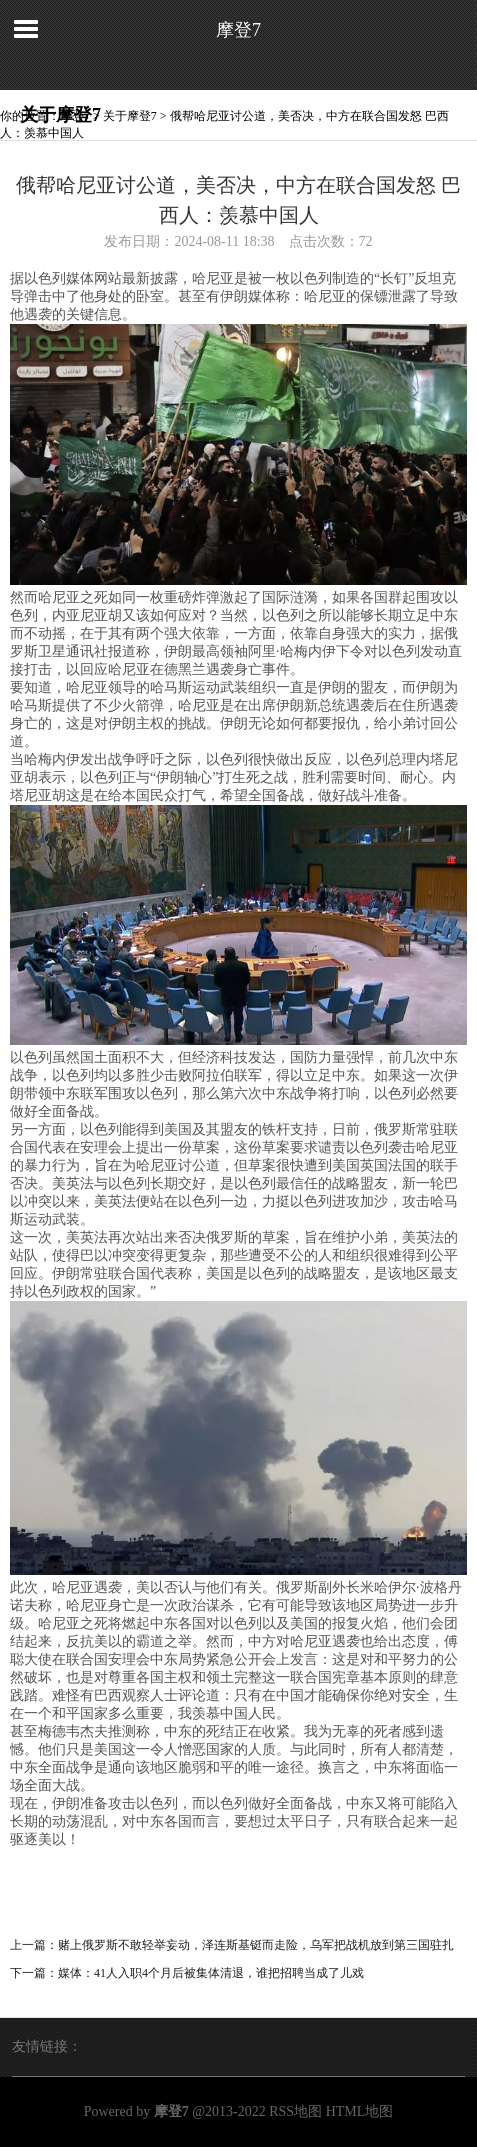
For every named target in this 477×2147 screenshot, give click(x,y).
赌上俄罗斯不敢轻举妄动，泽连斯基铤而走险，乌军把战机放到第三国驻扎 (256, 1945)
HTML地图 (360, 2111)
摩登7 (238, 30)
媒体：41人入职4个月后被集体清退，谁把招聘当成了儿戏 (211, 1973)
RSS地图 (295, 2111)
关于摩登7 (130, 116)
